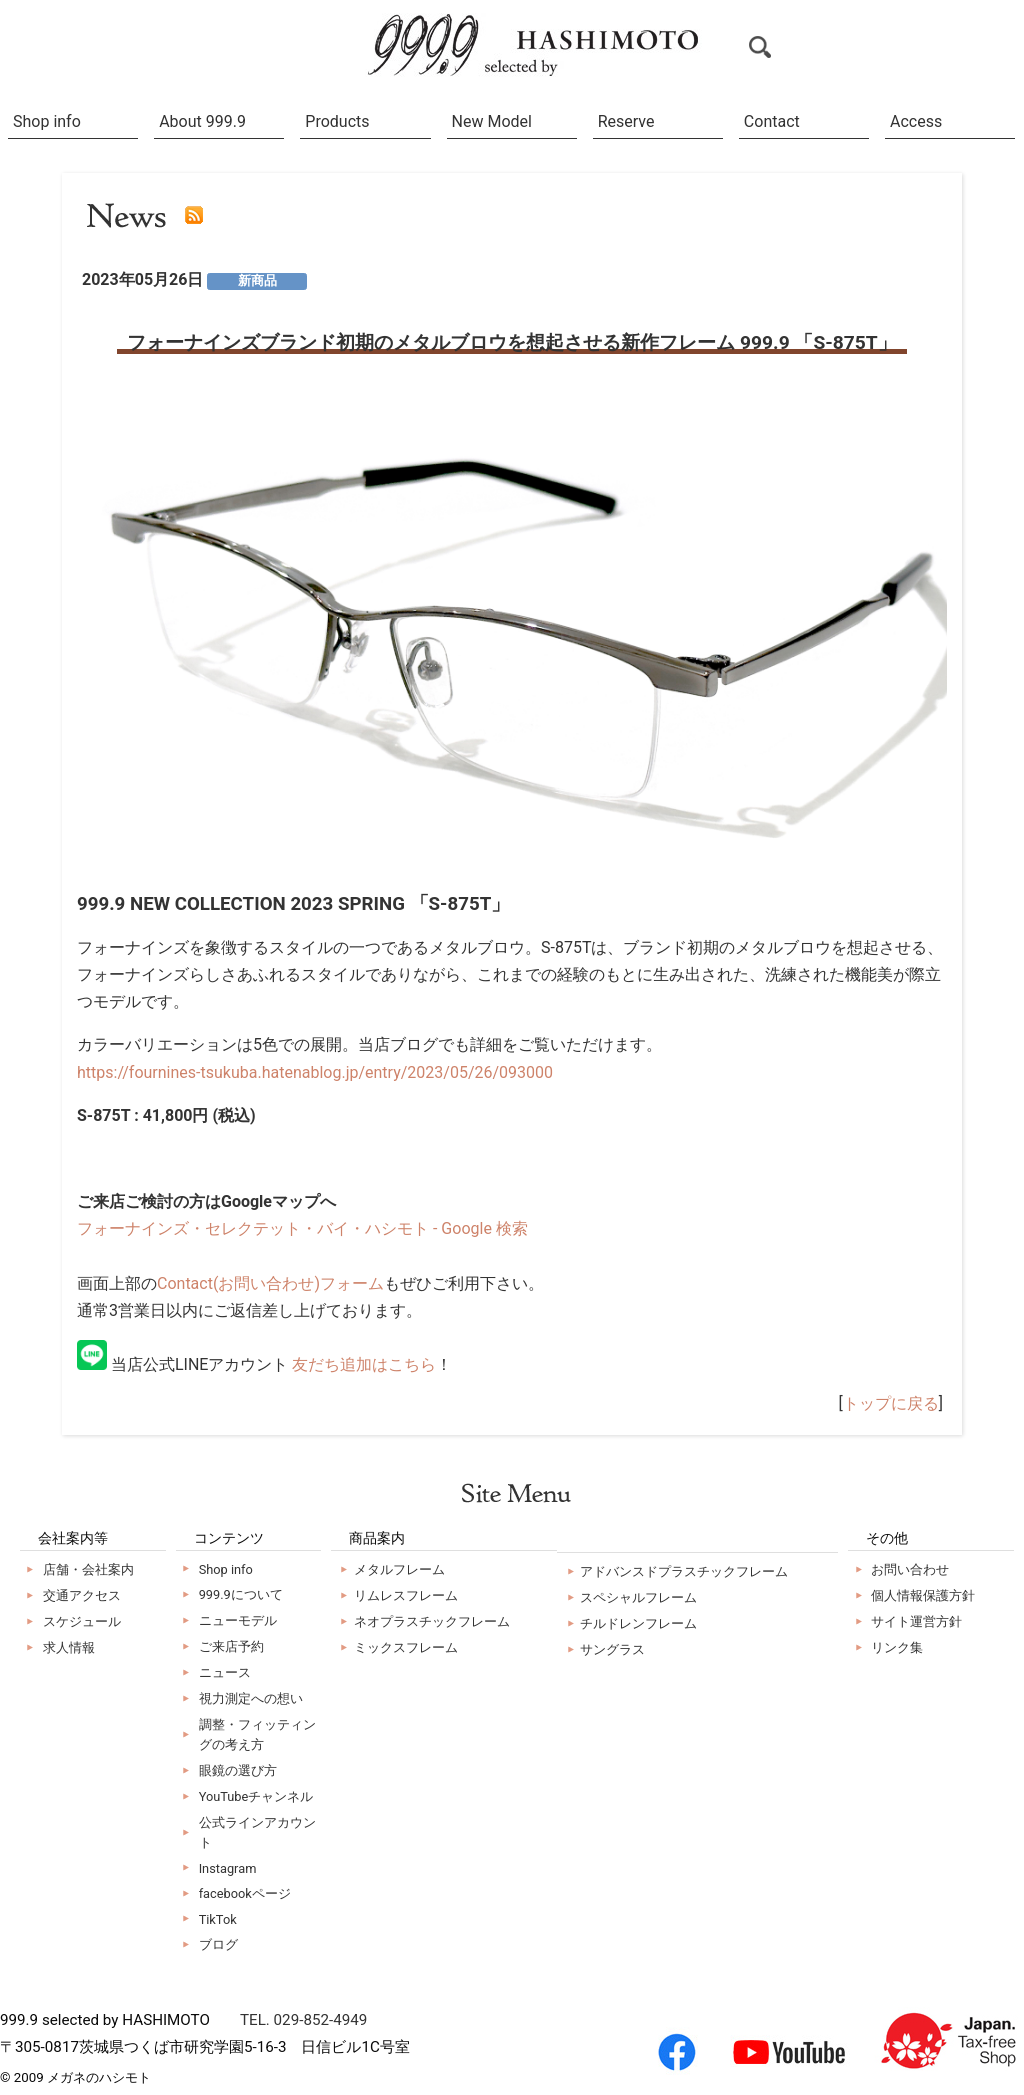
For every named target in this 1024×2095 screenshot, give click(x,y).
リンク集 (897, 1647)
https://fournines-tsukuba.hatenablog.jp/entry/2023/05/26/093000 (315, 1072)
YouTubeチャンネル (256, 1796)
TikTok (218, 1919)
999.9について (241, 1594)
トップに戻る (891, 1403)
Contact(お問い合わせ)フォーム (270, 1283)
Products (337, 121)
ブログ (218, 1944)
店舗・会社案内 (88, 1569)
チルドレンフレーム (638, 1623)
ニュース (225, 1672)
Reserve (626, 121)
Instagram (228, 1868)
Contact (772, 121)
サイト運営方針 (916, 1621)
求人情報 (69, 1647)
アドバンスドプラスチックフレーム (684, 1571)
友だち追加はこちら (364, 1364)
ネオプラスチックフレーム (432, 1621)
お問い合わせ (910, 1569)
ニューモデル (238, 1620)
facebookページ (245, 1893)
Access (916, 121)
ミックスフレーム (406, 1647)
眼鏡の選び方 (238, 1770)
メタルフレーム (399, 1569)
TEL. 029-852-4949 (303, 2020)
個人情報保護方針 (923, 1595)
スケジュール (82, 1621)
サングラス (612, 1649)
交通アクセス (82, 1595)
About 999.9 (202, 121)
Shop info (47, 121)
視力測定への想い (251, 1698)
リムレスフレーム (406, 1595)
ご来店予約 (231, 1646)
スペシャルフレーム (638, 1597)
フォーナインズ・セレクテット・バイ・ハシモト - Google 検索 (302, 1228)
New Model (492, 121)
